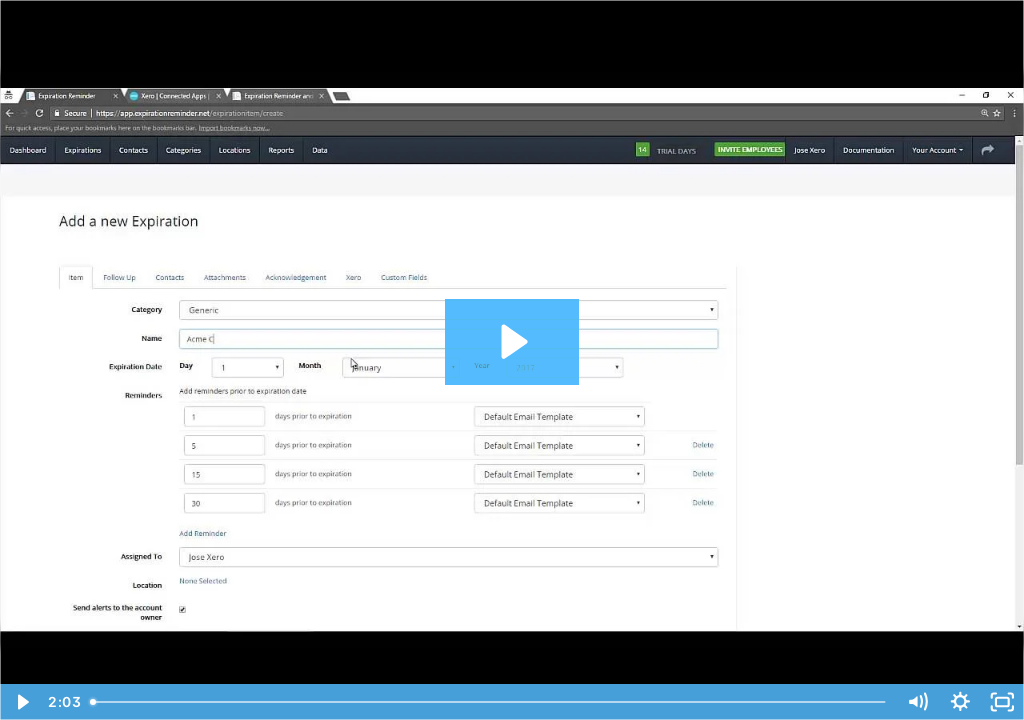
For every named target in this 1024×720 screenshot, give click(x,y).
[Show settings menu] (960, 702)
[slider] (489, 702)
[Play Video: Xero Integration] (511, 341)
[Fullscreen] (1002, 702)
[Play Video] (21, 702)
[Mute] (917, 702)
